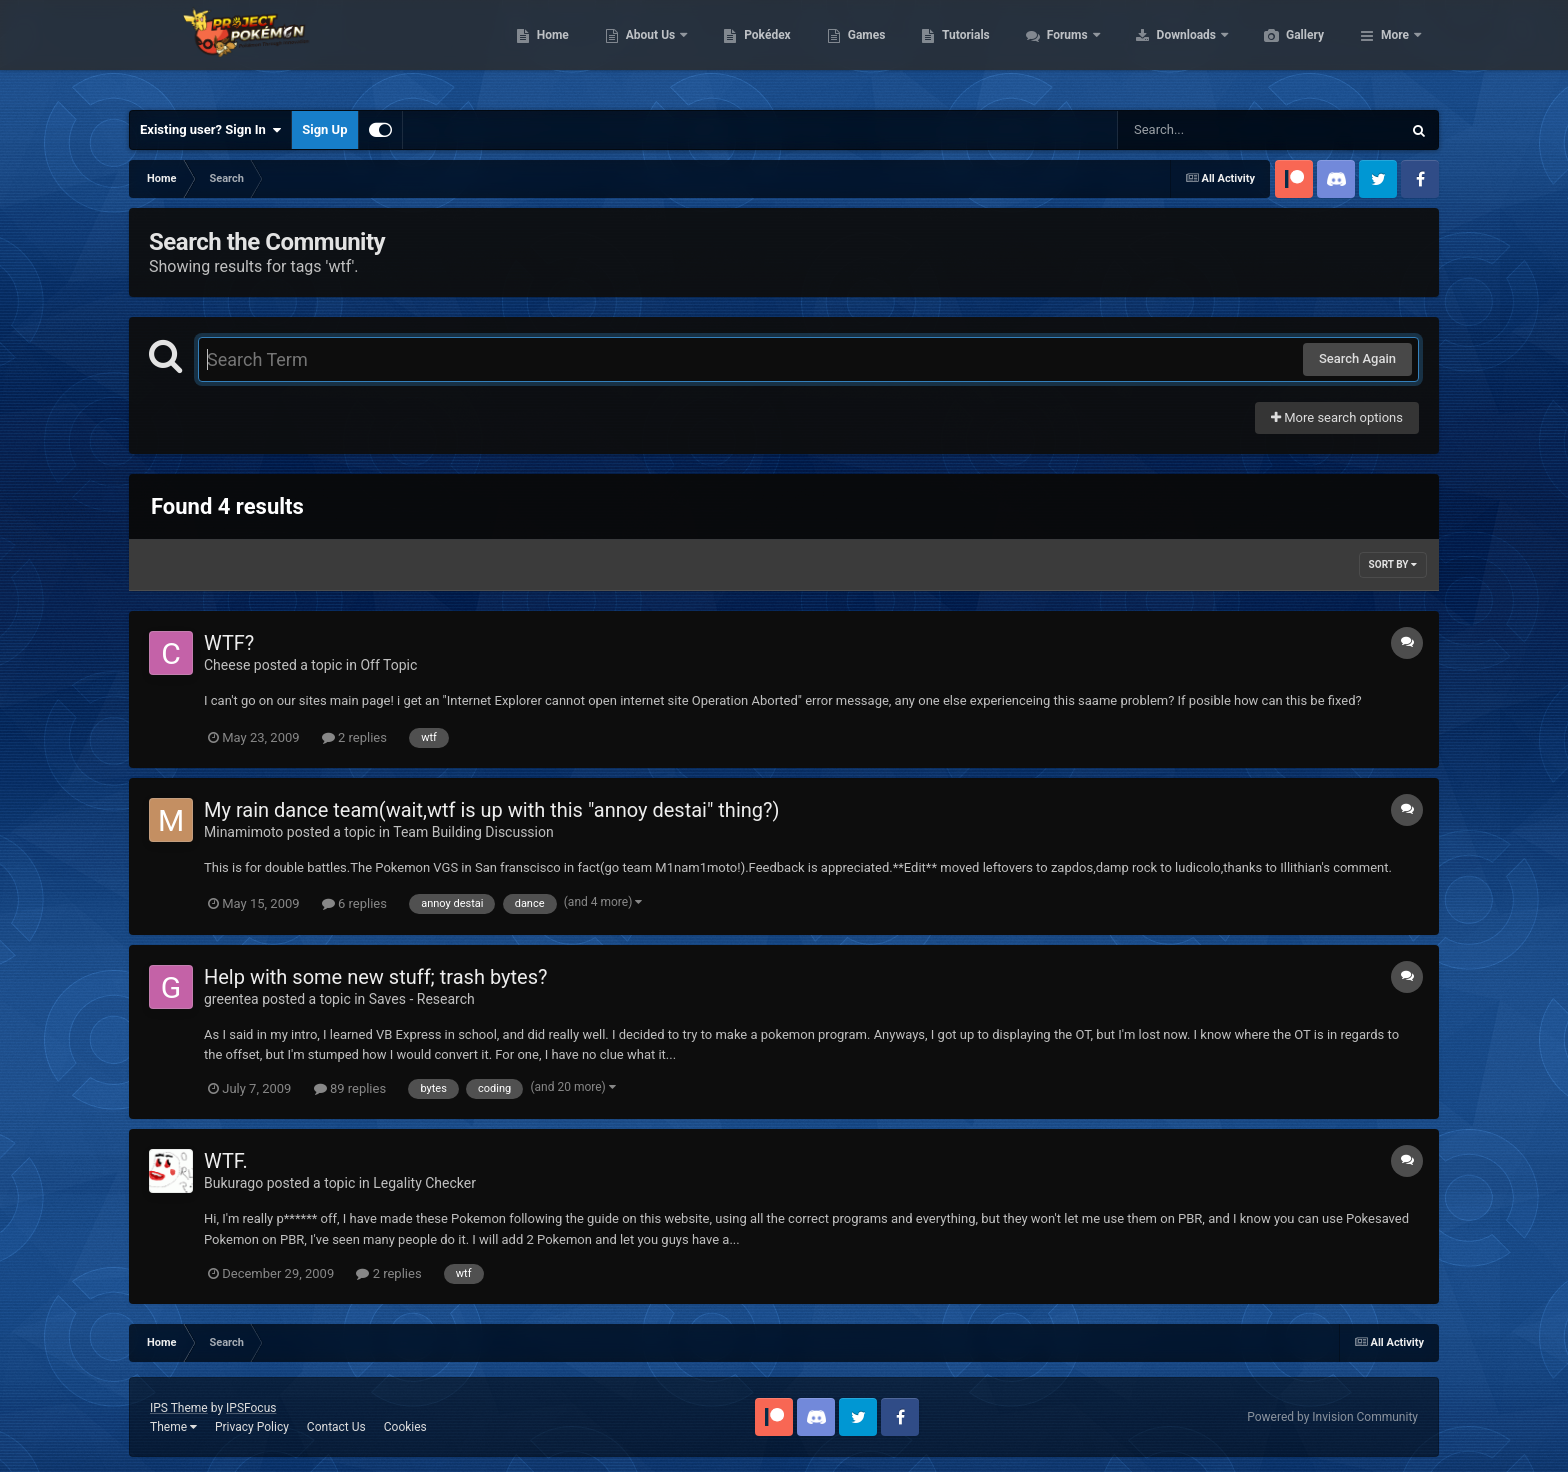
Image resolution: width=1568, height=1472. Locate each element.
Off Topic (388, 665)
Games (961, 50)
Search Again (1357, 358)
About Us (746, 50)
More (1395, 50)
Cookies (405, 1427)
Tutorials (1060, 50)
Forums (1163, 50)
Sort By (1393, 564)
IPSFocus (251, 1408)
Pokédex (862, 50)
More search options (1337, 417)
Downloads (1282, 50)
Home (647, 50)
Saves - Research (422, 999)
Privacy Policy (252, 1427)
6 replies (354, 903)
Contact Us (336, 1427)
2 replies (354, 737)
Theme (173, 1427)
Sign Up (324, 129)
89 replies (350, 1088)
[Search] (1209, 130)
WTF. (226, 1161)
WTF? (229, 643)
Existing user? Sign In (210, 130)
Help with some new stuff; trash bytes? (375, 977)
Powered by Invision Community (1332, 1417)
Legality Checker (424, 1183)
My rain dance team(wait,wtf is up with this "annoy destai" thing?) (491, 810)
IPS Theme (179, 1408)
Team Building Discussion (473, 832)
